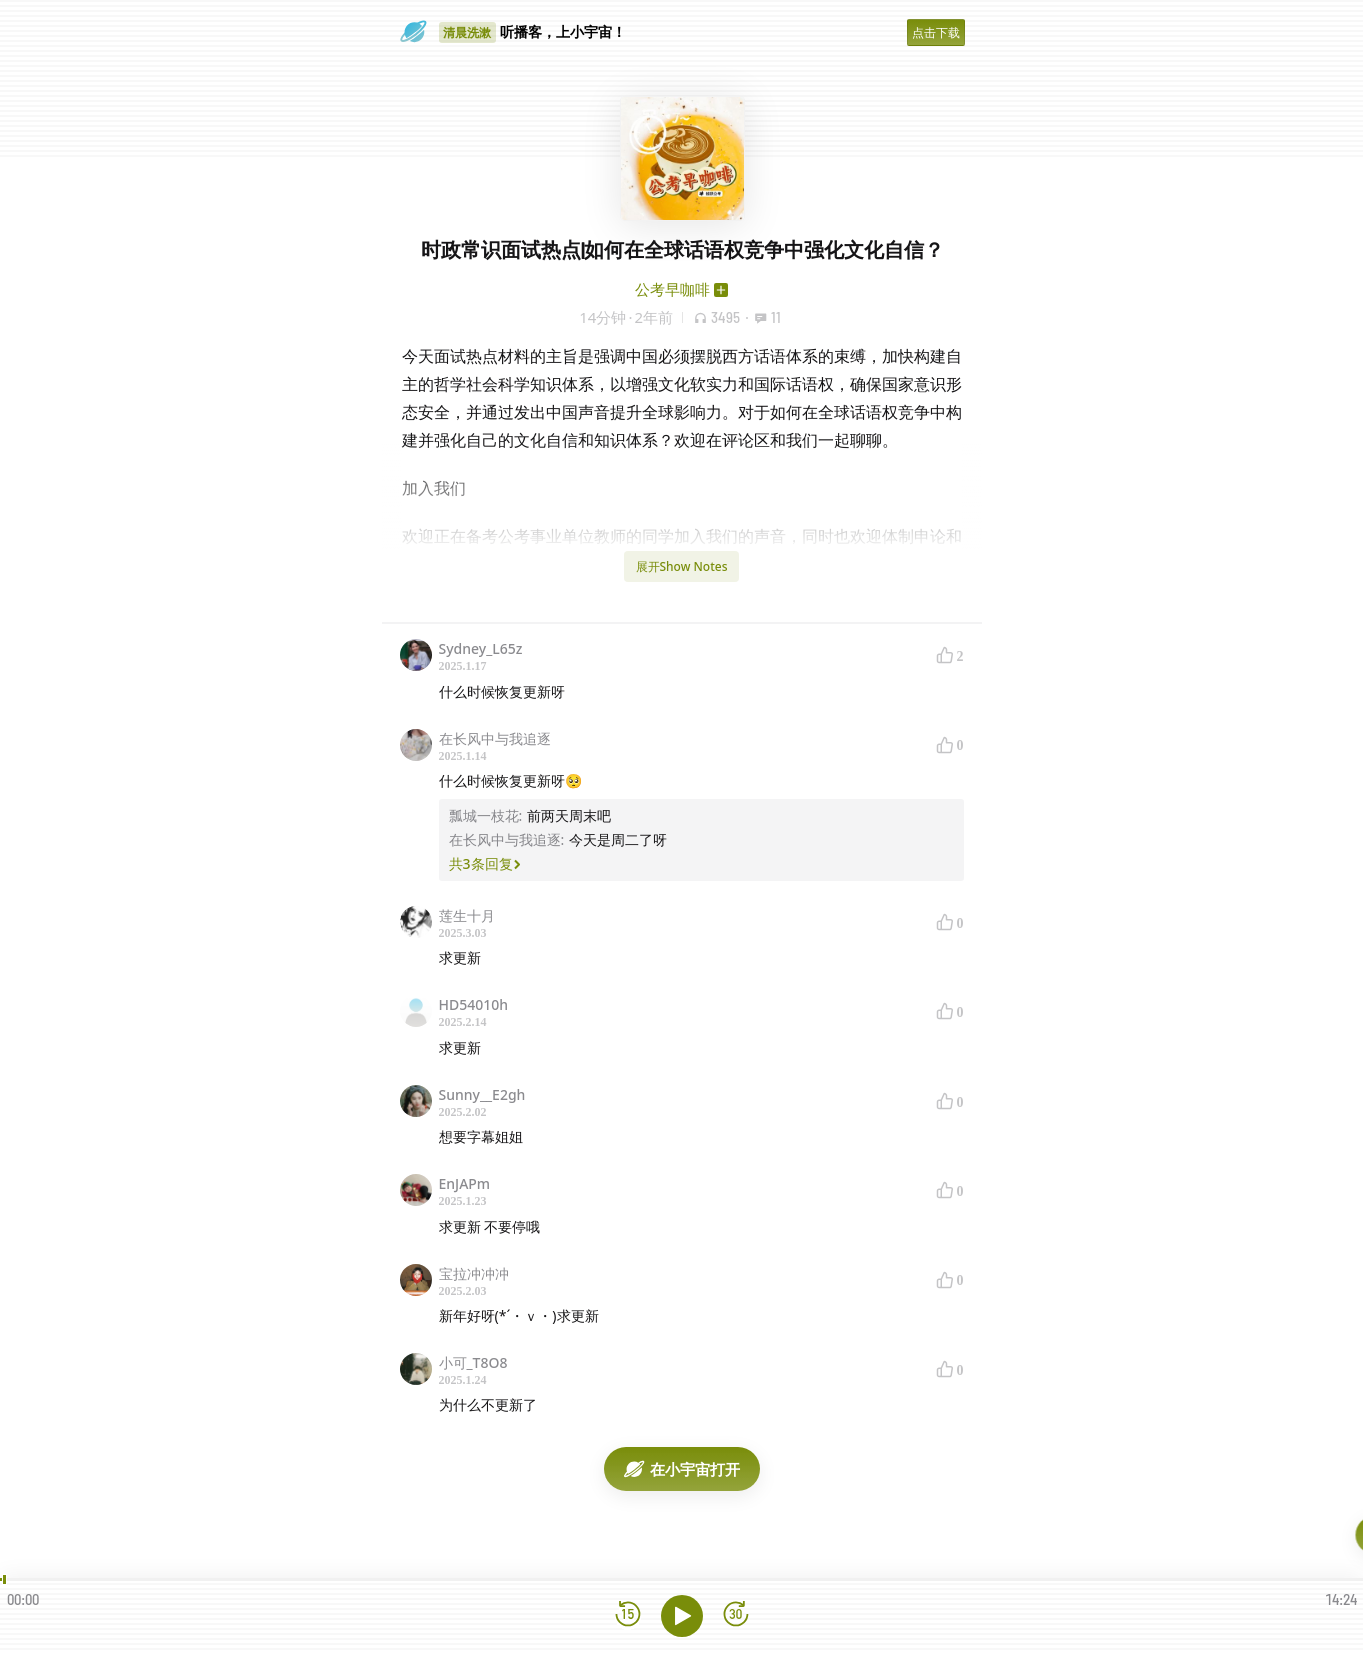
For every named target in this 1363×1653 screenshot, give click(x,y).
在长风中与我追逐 (495, 738)
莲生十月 (467, 915)
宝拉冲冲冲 (474, 1273)
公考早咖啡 (672, 289)
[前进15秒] (736, 1615)
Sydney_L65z (481, 648)
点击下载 (936, 32)
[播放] (682, 1616)
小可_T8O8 (473, 1362)
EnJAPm (465, 1183)
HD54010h (474, 1004)
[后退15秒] (628, 1615)
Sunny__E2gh (482, 1094)
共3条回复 (485, 863)
